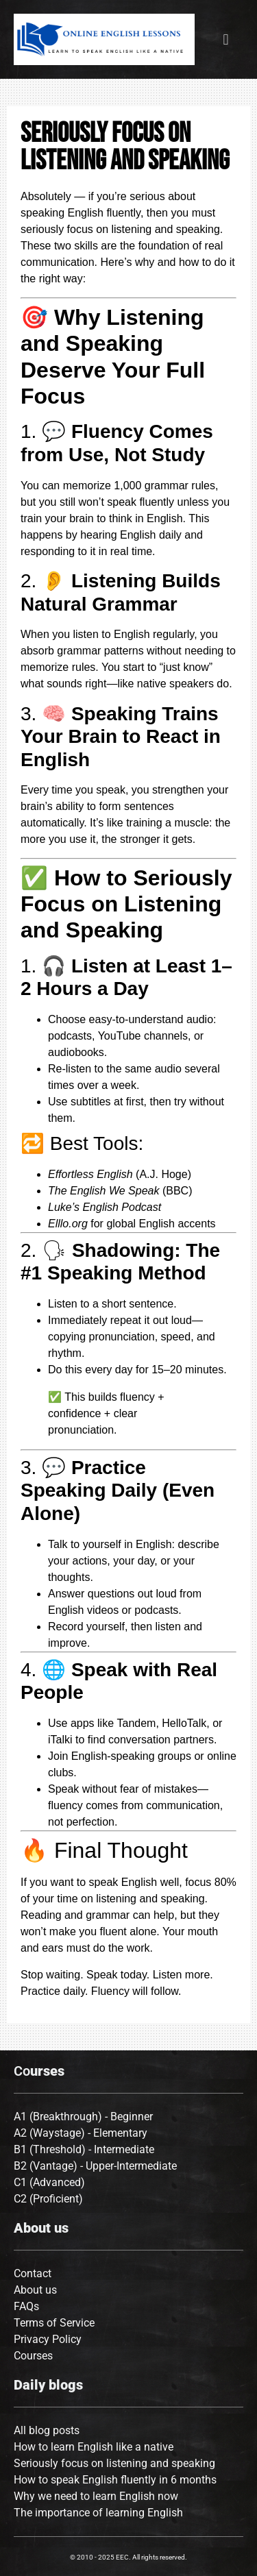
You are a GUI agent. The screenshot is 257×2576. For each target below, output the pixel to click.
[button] (225, 39)
